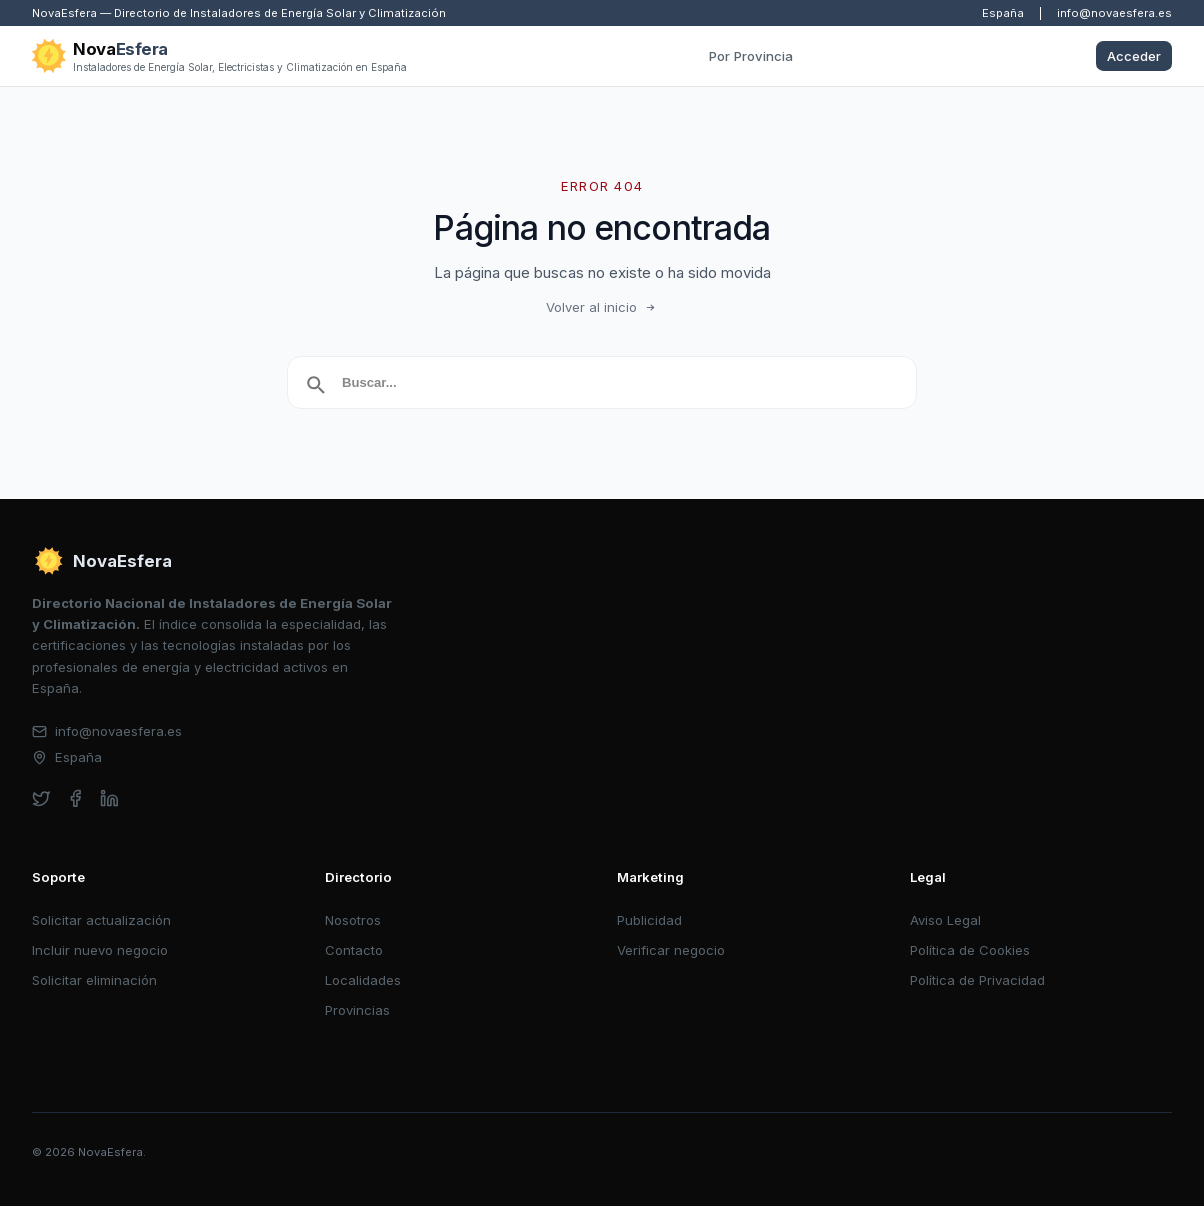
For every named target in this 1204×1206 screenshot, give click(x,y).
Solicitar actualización (101, 920)
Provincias (357, 1010)
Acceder (1134, 56)
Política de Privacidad (977, 980)
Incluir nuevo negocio (100, 950)
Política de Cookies (970, 950)
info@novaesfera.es (1114, 13)
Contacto (354, 950)
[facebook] (75, 798)
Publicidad (649, 920)
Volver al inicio (602, 307)
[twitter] (41, 798)
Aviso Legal (945, 920)
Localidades (363, 980)
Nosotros (353, 920)
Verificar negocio (671, 950)
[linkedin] (109, 798)
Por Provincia (751, 56)
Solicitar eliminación (94, 980)
